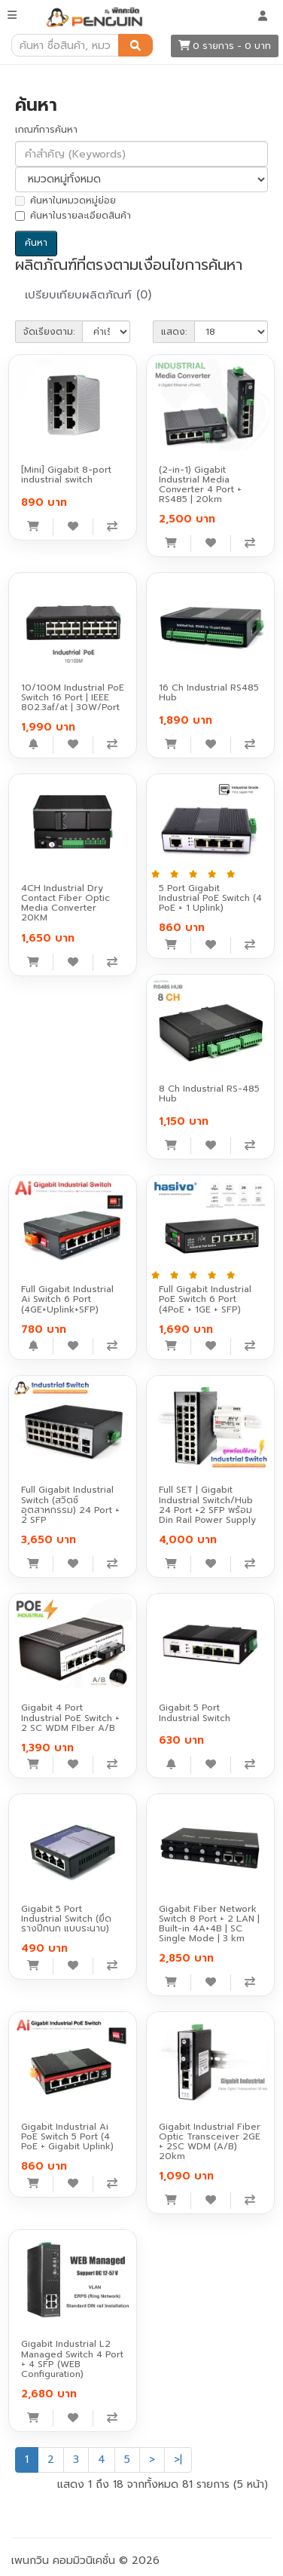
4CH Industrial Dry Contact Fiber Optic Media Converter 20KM (65, 903)
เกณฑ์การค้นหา (46, 129)
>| (178, 2459)
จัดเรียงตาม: (49, 331)
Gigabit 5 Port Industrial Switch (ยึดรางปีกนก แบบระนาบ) (66, 1918)
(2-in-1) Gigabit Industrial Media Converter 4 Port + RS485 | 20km (200, 485)
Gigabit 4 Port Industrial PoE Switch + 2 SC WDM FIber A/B (70, 1717)
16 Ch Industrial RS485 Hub (209, 692)
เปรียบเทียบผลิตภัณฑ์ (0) (88, 294)
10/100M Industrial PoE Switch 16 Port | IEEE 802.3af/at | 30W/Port (72, 697)
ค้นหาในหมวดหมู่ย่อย (65, 200)
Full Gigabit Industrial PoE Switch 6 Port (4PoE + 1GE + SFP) (205, 1299)
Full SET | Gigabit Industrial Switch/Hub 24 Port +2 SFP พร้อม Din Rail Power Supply (207, 1505)
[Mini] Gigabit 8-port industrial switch (66, 474)
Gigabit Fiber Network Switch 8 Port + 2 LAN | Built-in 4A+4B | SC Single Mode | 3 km (209, 1924)
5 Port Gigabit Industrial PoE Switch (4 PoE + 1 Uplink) (210, 897)
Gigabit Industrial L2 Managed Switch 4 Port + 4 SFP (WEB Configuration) (72, 2359)
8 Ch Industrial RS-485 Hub (209, 1093)
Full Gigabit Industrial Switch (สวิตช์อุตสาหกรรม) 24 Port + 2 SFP (70, 1505)
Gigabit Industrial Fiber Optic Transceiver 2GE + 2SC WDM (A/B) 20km (209, 2142)
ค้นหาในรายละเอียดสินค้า (73, 215)
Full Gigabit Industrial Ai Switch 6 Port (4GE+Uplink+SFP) (67, 1299)
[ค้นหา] (135, 45)
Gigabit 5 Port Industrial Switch (194, 1712)
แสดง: (174, 331)
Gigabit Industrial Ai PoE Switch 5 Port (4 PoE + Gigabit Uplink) (67, 2136)
